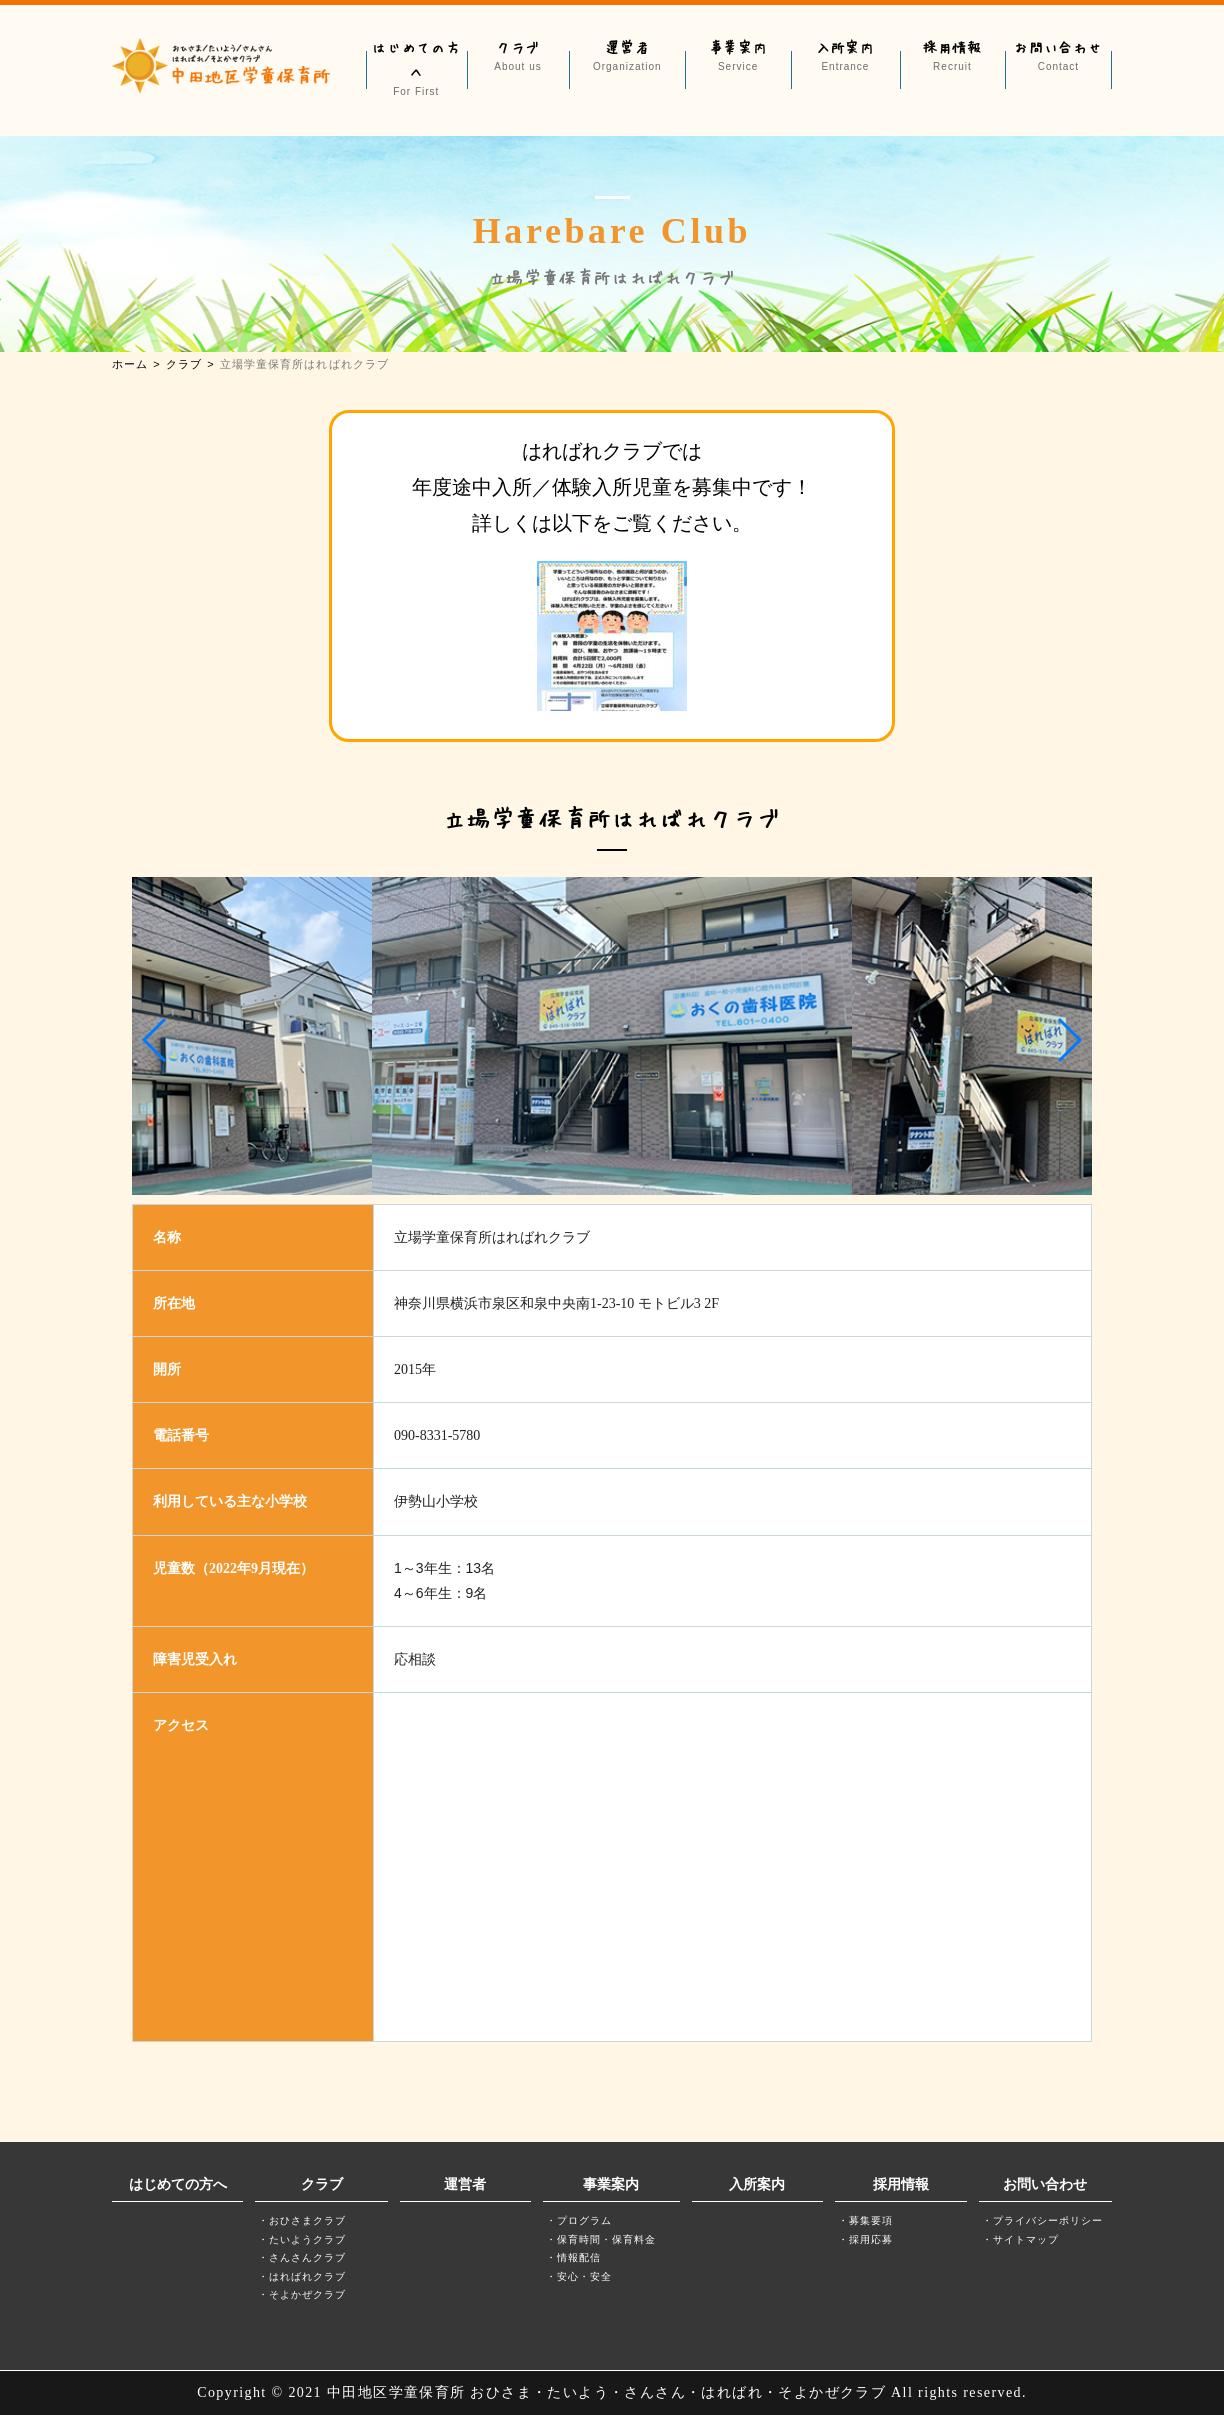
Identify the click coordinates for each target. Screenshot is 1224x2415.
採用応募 (871, 2239)
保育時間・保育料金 (606, 2239)
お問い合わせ (1058, 56)
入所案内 (845, 56)
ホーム (130, 364)
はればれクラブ (307, 2276)
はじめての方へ (416, 68)
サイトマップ (1026, 2239)
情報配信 (579, 2257)
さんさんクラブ (307, 2257)
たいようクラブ (307, 2239)
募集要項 (871, 2220)
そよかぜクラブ (307, 2294)
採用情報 (952, 56)
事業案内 (738, 56)
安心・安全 (584, 2276)
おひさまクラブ (307, 2220)
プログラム (584, 2220)
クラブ (518, 56)
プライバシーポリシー (1048, 2220)
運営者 (627, 56)
